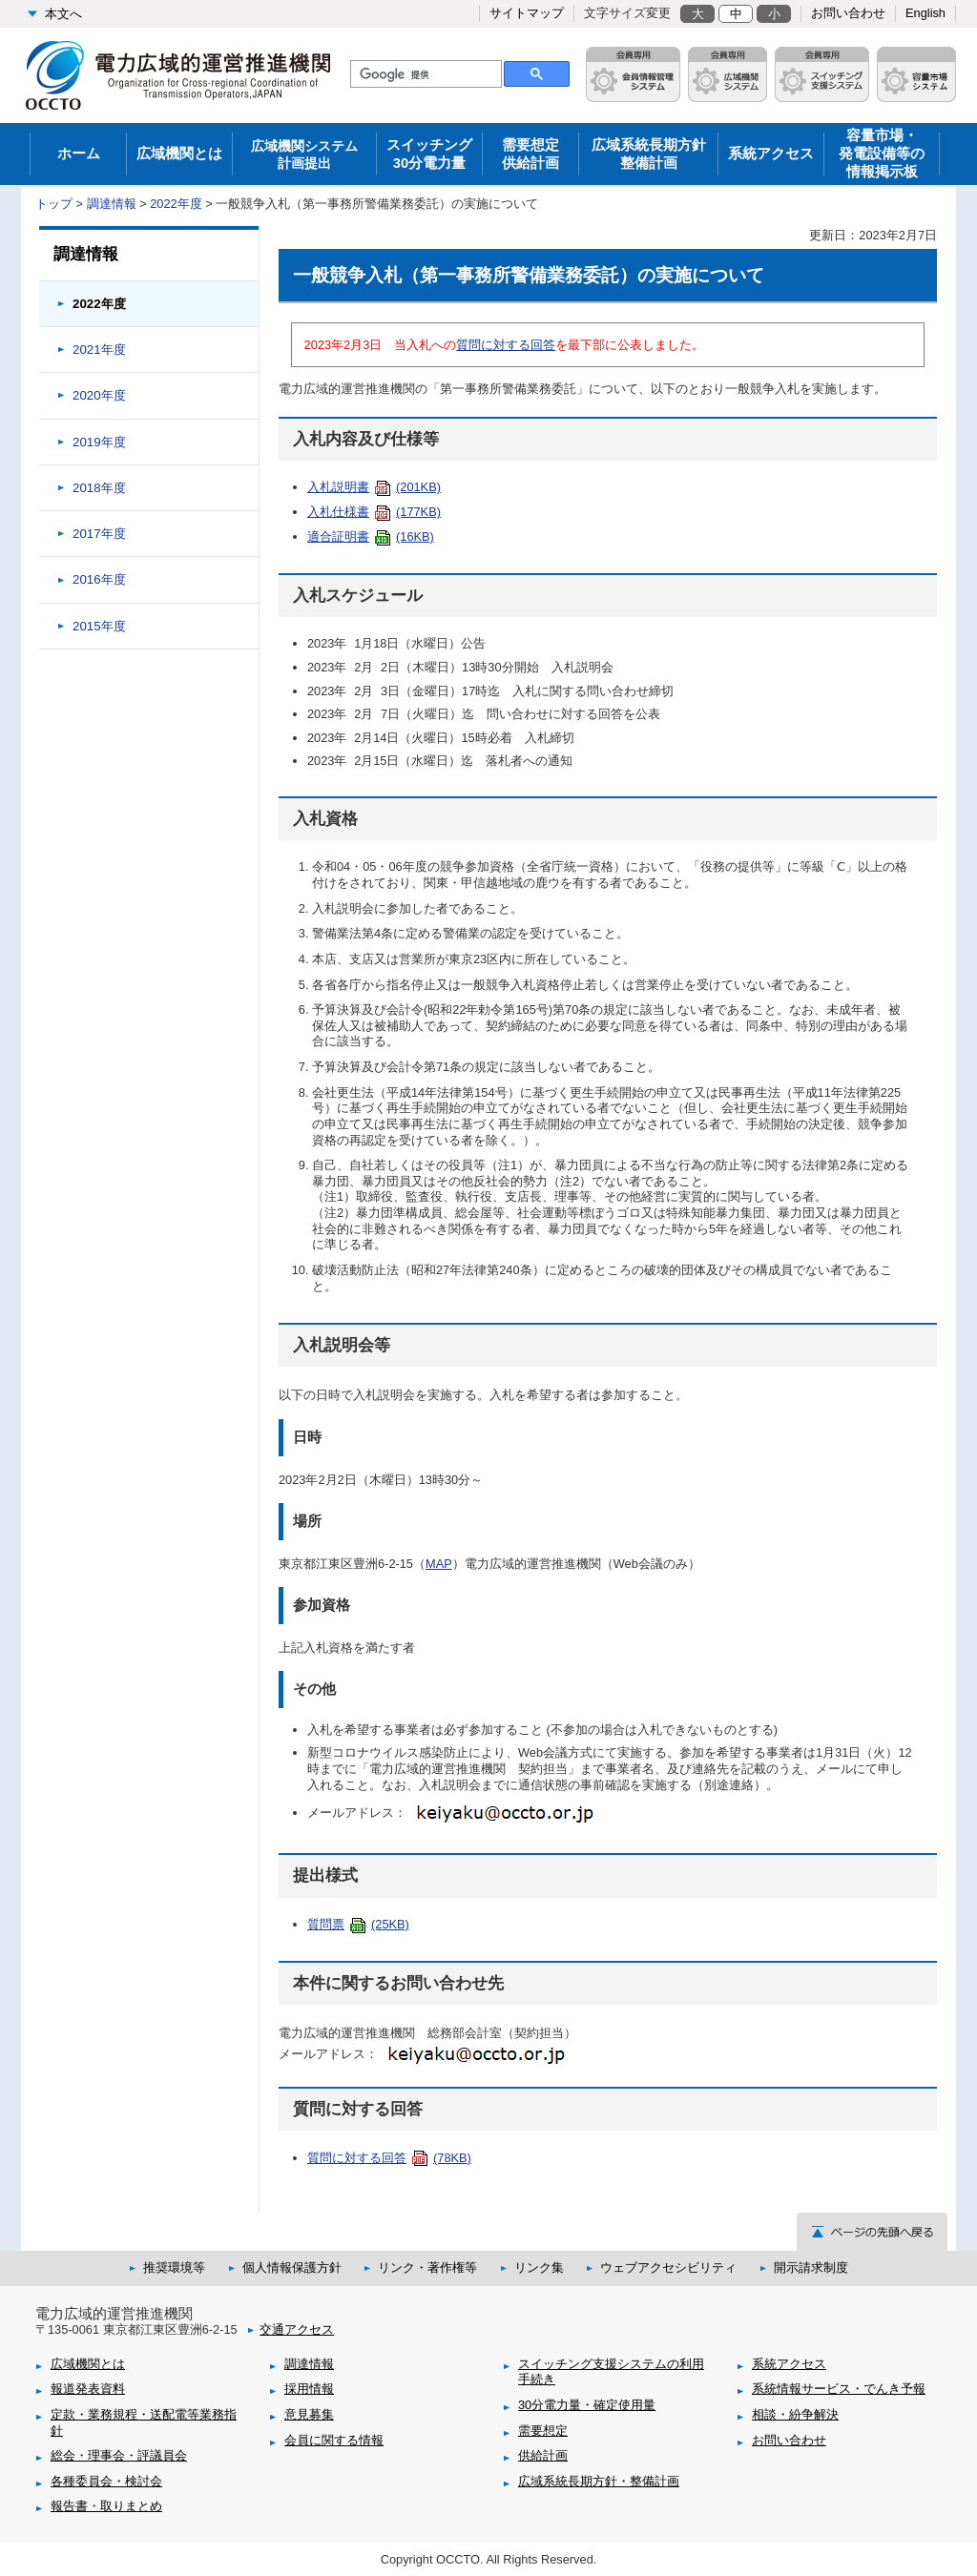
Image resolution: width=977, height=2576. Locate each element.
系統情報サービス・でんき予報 (838, 2388)
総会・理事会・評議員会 (119, 2455)
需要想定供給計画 (530, 154)
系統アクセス (771, 153)
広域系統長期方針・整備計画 (598, 2481)
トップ (54, 203)
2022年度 (175, 203)
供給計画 (543, 2455)
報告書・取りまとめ (106, 2506)
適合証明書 (370, 536)
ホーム (78, 153)
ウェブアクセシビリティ (668, 2267)
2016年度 (99, 579)
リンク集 (539, 2267)
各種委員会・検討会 (106, 2481)
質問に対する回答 (505, 345)
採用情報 (309, 2388)
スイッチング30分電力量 (429, 154)
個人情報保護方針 (292, 2267)
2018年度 (99, 488)
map (439, 1563)
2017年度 (99, 533)
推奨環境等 (174, 2267)
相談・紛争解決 (795, 2414)
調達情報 (111, 203)
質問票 (358, 1924)
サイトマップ (526, 13)
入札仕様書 (374, 512)
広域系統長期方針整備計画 (649, 154)
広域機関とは (179, 153)
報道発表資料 (88, 2388)
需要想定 (543, 2430)
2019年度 (99, 442)
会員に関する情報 (334, 2440)
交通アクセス (297, 2329)
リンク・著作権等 (427, 2267)
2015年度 (99, 626)
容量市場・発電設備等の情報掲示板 (882, 153)
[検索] (424, 74)
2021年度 (99, 349)
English (925, 13)
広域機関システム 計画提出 (304, 154)
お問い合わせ (848, 13)
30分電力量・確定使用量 (586, 2405)
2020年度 (99, 395)
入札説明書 (374, 487)
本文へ (63, 14)
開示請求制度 (811, 2267)
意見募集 (309, 2414)
